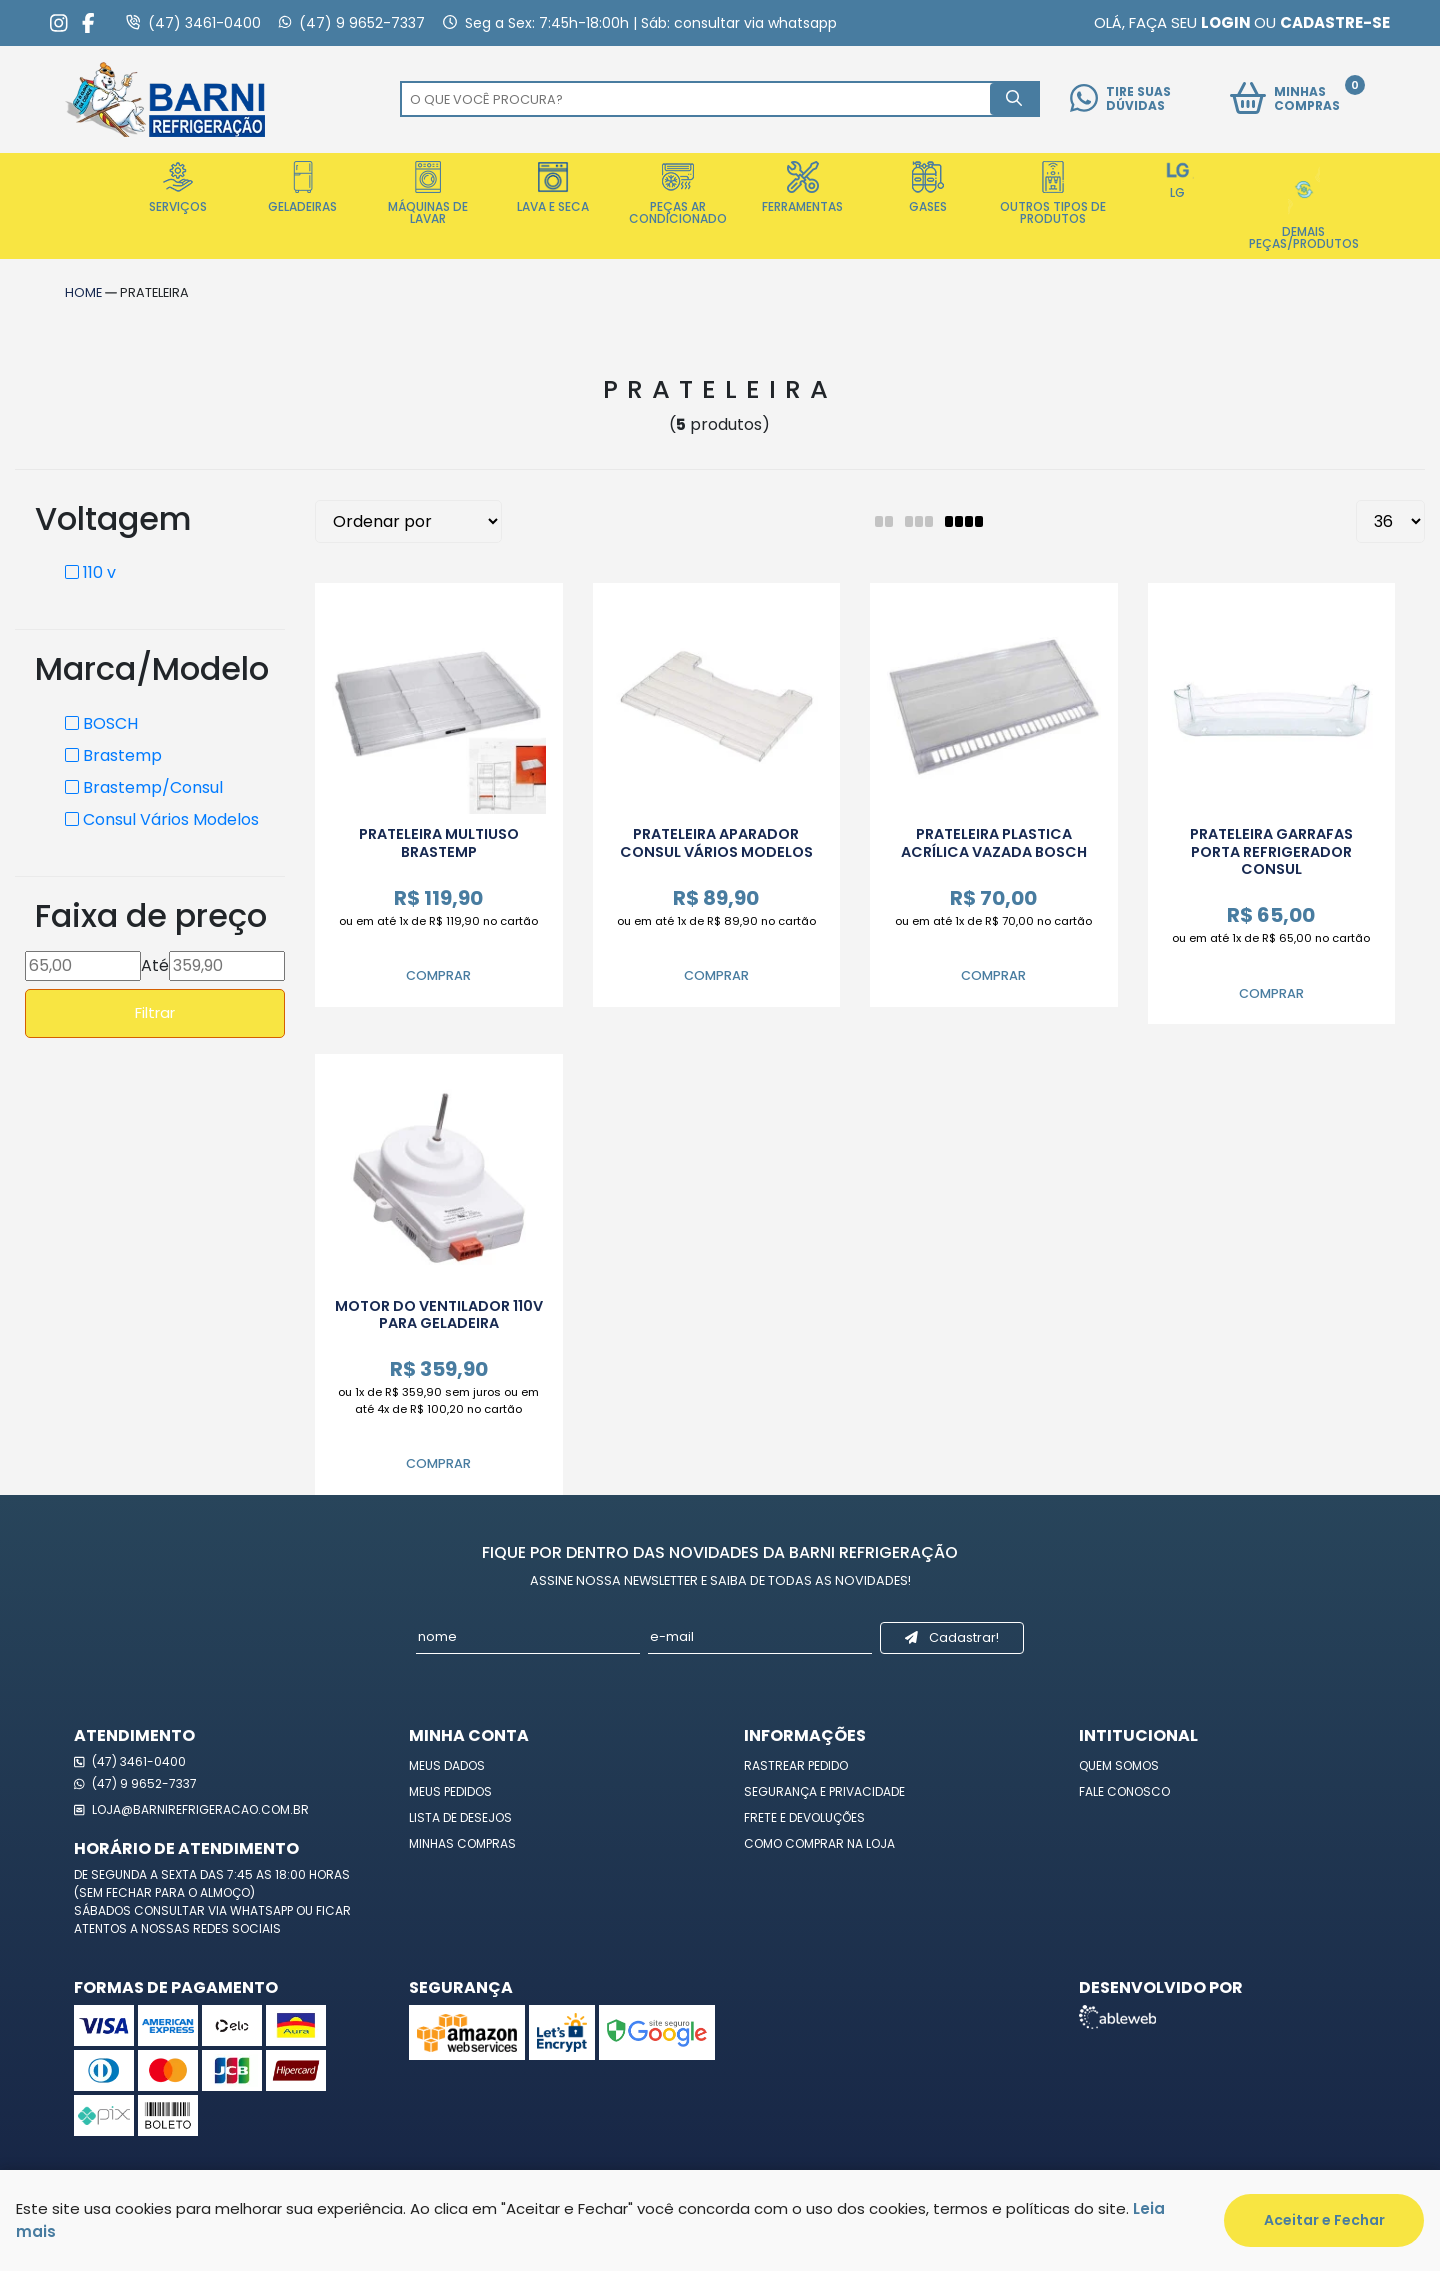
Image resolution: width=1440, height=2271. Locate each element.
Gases (928, 188)
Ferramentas (802, 188)
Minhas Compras (462, 1843)
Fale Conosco (1124, 1791)
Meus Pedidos (450, 1791)
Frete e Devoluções (804, 1817)
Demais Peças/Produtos (1304, 206)
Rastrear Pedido (796, 1765)
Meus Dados (447, 1765)
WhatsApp (263, 1910)
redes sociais (237, 1928)
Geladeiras (302, 188)
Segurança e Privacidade (824, 1791)
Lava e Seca (553, 188)
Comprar (438, 975)
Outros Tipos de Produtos (1053, 194)
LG (1178, 181)
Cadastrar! (952, 1637)
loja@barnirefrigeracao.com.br (191, 1809)
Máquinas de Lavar (428, 194)
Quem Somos (1119, 1765)
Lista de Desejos (460, 1817)
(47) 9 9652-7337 (135, 1783)
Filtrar (155, 1012)
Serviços (178, 188)
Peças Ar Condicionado (678, 194)
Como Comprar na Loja (819, 1843)
